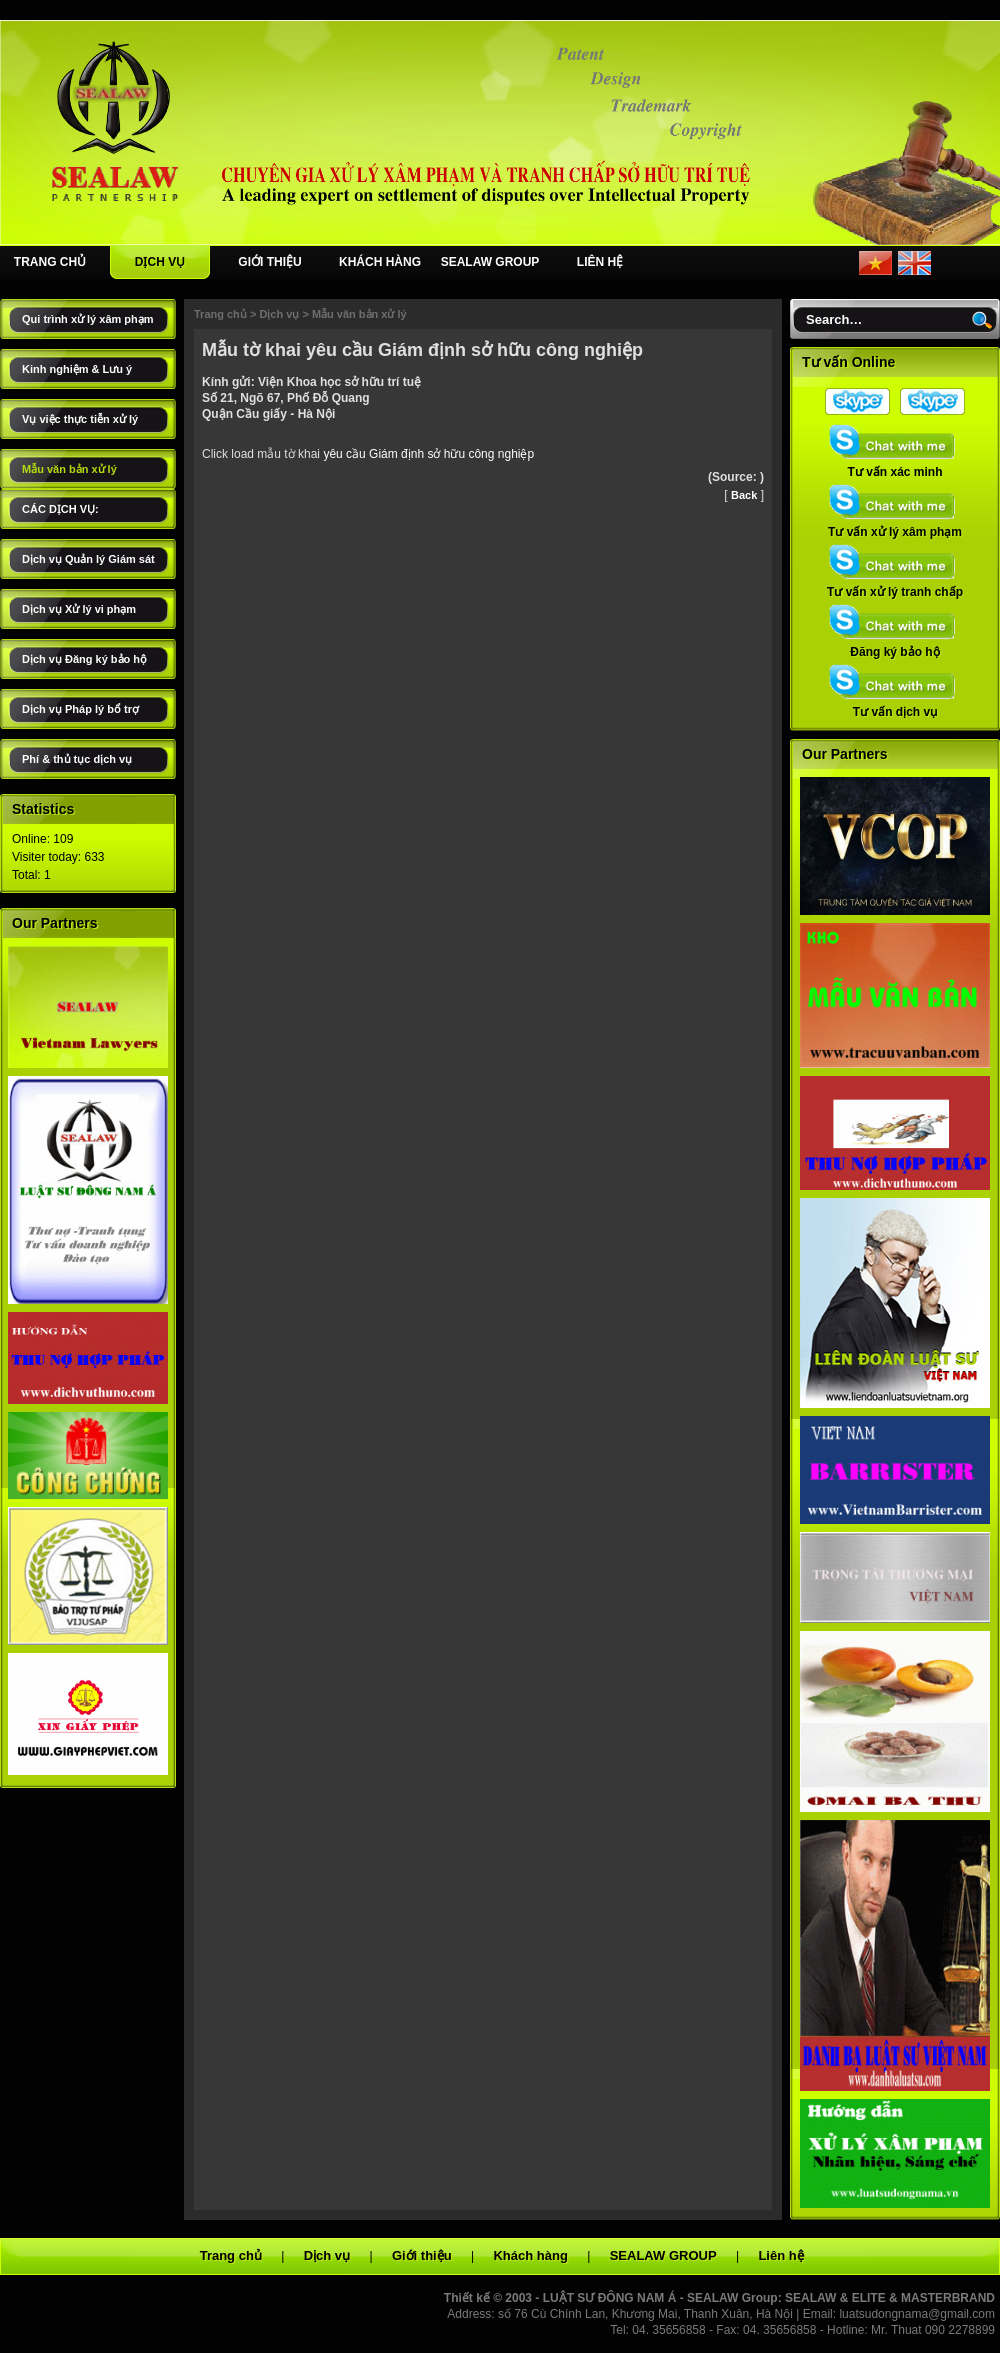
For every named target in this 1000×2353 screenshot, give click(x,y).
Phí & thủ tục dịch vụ (77, 759)
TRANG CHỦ (50, 262)
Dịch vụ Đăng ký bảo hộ (84, 659)
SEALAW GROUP (490, 262)
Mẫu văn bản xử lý (69, 469)
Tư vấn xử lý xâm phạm (895, 526)
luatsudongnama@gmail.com (917, 2314)
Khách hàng (530, 2255)
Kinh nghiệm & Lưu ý (77, 369)
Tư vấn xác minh (895, 466)
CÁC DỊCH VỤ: (60, 509)
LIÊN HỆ (600, 262)
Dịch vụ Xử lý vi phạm (79, 609)
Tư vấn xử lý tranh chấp (895, 586)
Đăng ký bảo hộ (895, 646)
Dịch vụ (279, 314)
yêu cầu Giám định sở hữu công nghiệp (428, 454)
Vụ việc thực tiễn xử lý (80, 419)
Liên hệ (780, 2255)
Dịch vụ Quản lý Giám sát (88, 559)
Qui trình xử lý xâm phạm (88, 319)
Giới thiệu (422, 2255)
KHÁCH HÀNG (380, 262)
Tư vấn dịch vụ (895, 706)
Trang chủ (220, 314)
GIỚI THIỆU (269, 262)
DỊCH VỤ (160, 262)
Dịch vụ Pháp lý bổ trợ (80, 709)
